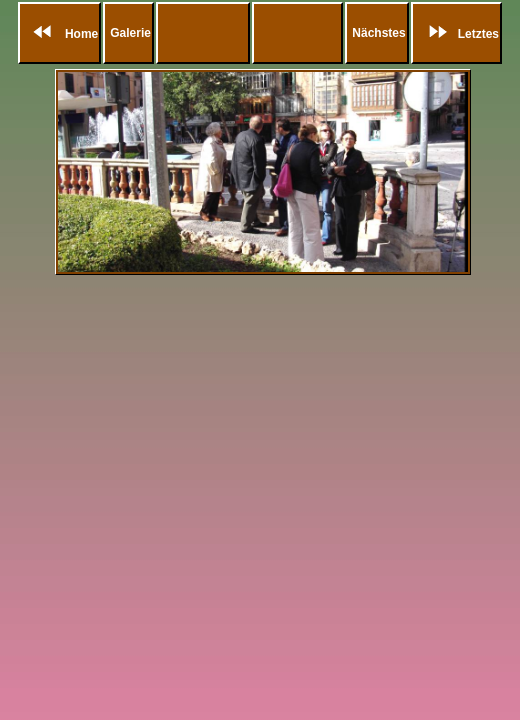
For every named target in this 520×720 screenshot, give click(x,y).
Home (61, 34)
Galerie (130, 33)
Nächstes (378, 33)
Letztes (458, 34)
